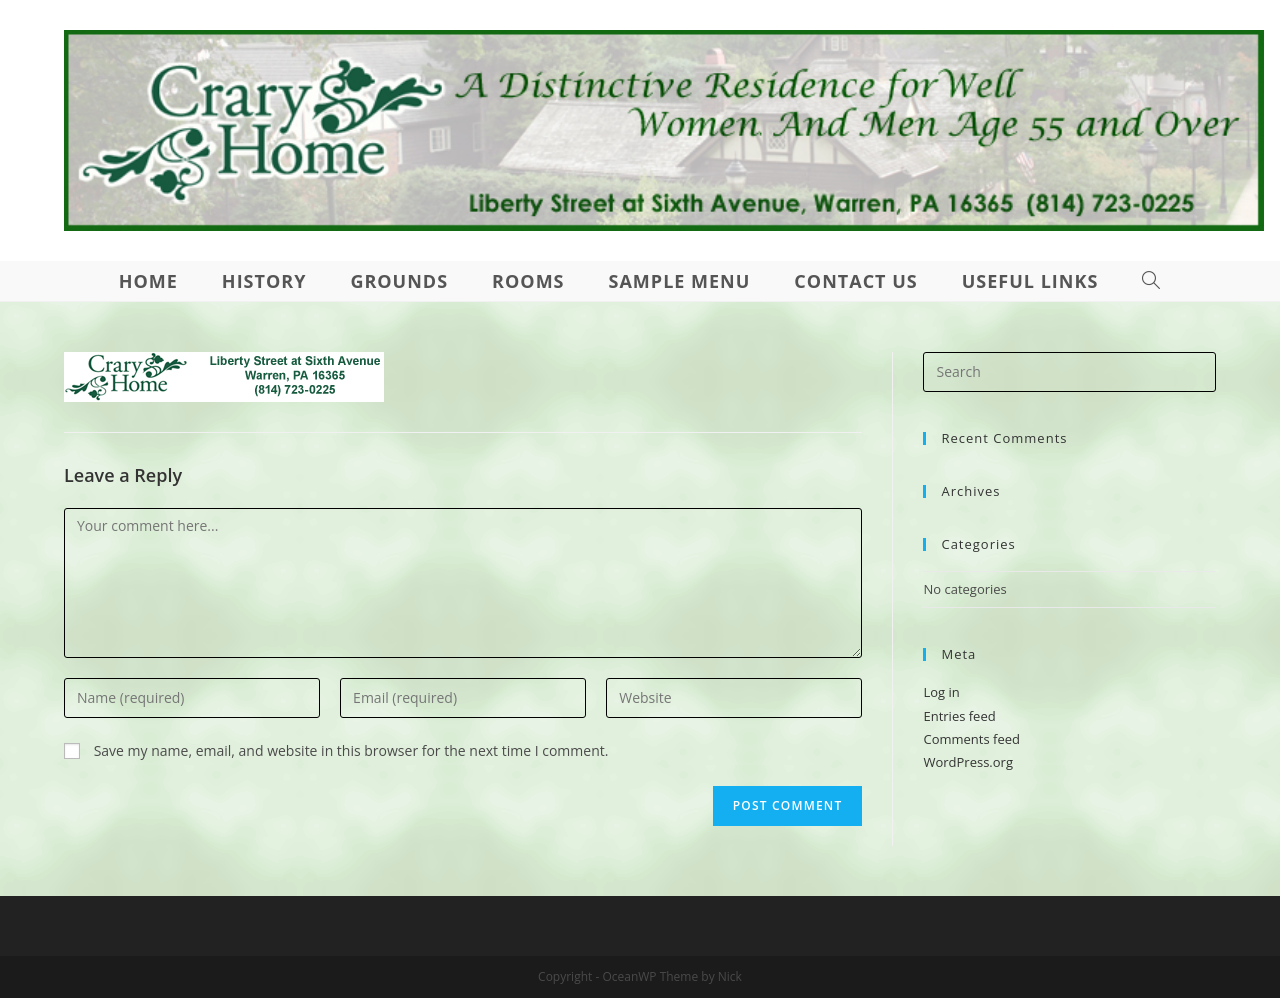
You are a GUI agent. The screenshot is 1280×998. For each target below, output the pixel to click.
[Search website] (1151, 281)
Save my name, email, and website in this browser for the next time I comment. (351, 750)
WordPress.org (968, 762)
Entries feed (959, 716)
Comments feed (971, 739)
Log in (941, 692)
